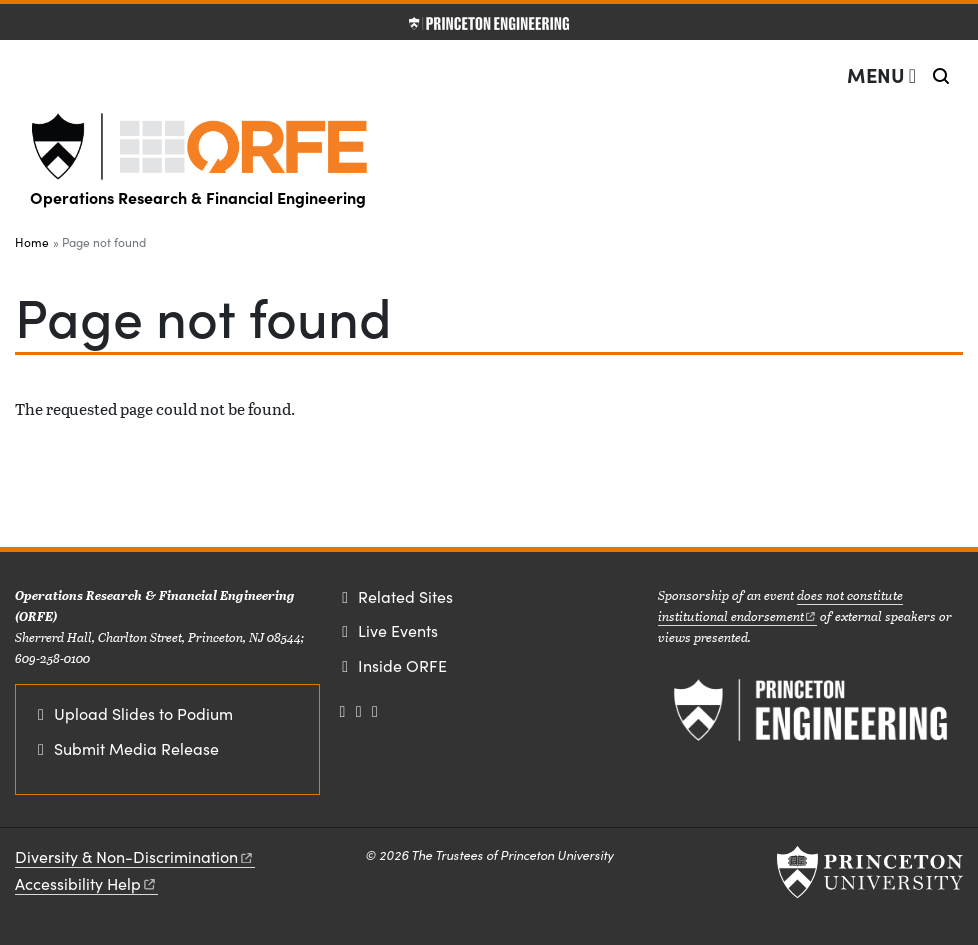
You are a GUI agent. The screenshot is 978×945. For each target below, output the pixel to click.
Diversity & (135, 856)
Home (32, 242)
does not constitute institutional (780, 605)
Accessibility (86, 883)
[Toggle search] (941, 76)
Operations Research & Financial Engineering (198, 197)
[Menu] (881, 75)
